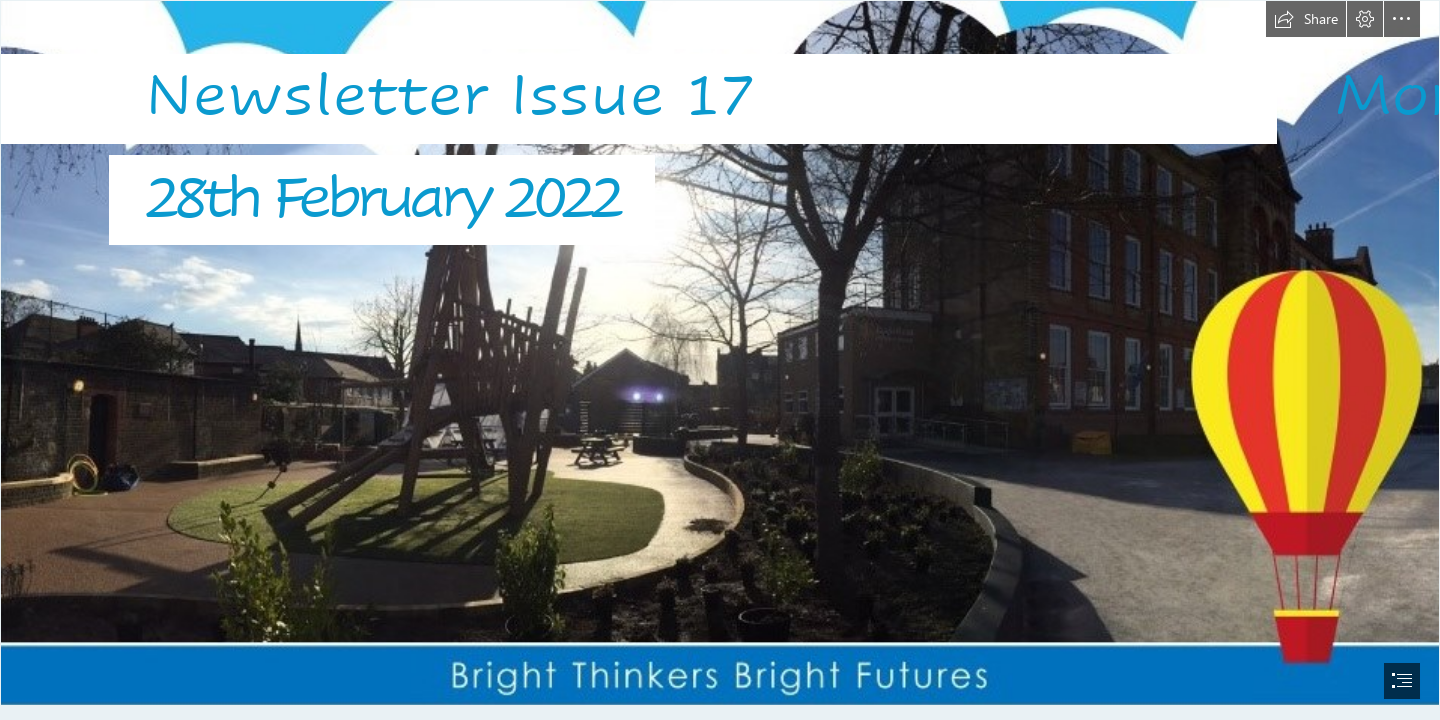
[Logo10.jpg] (720, 353)
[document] (720, 360)
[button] (1306, 19)
